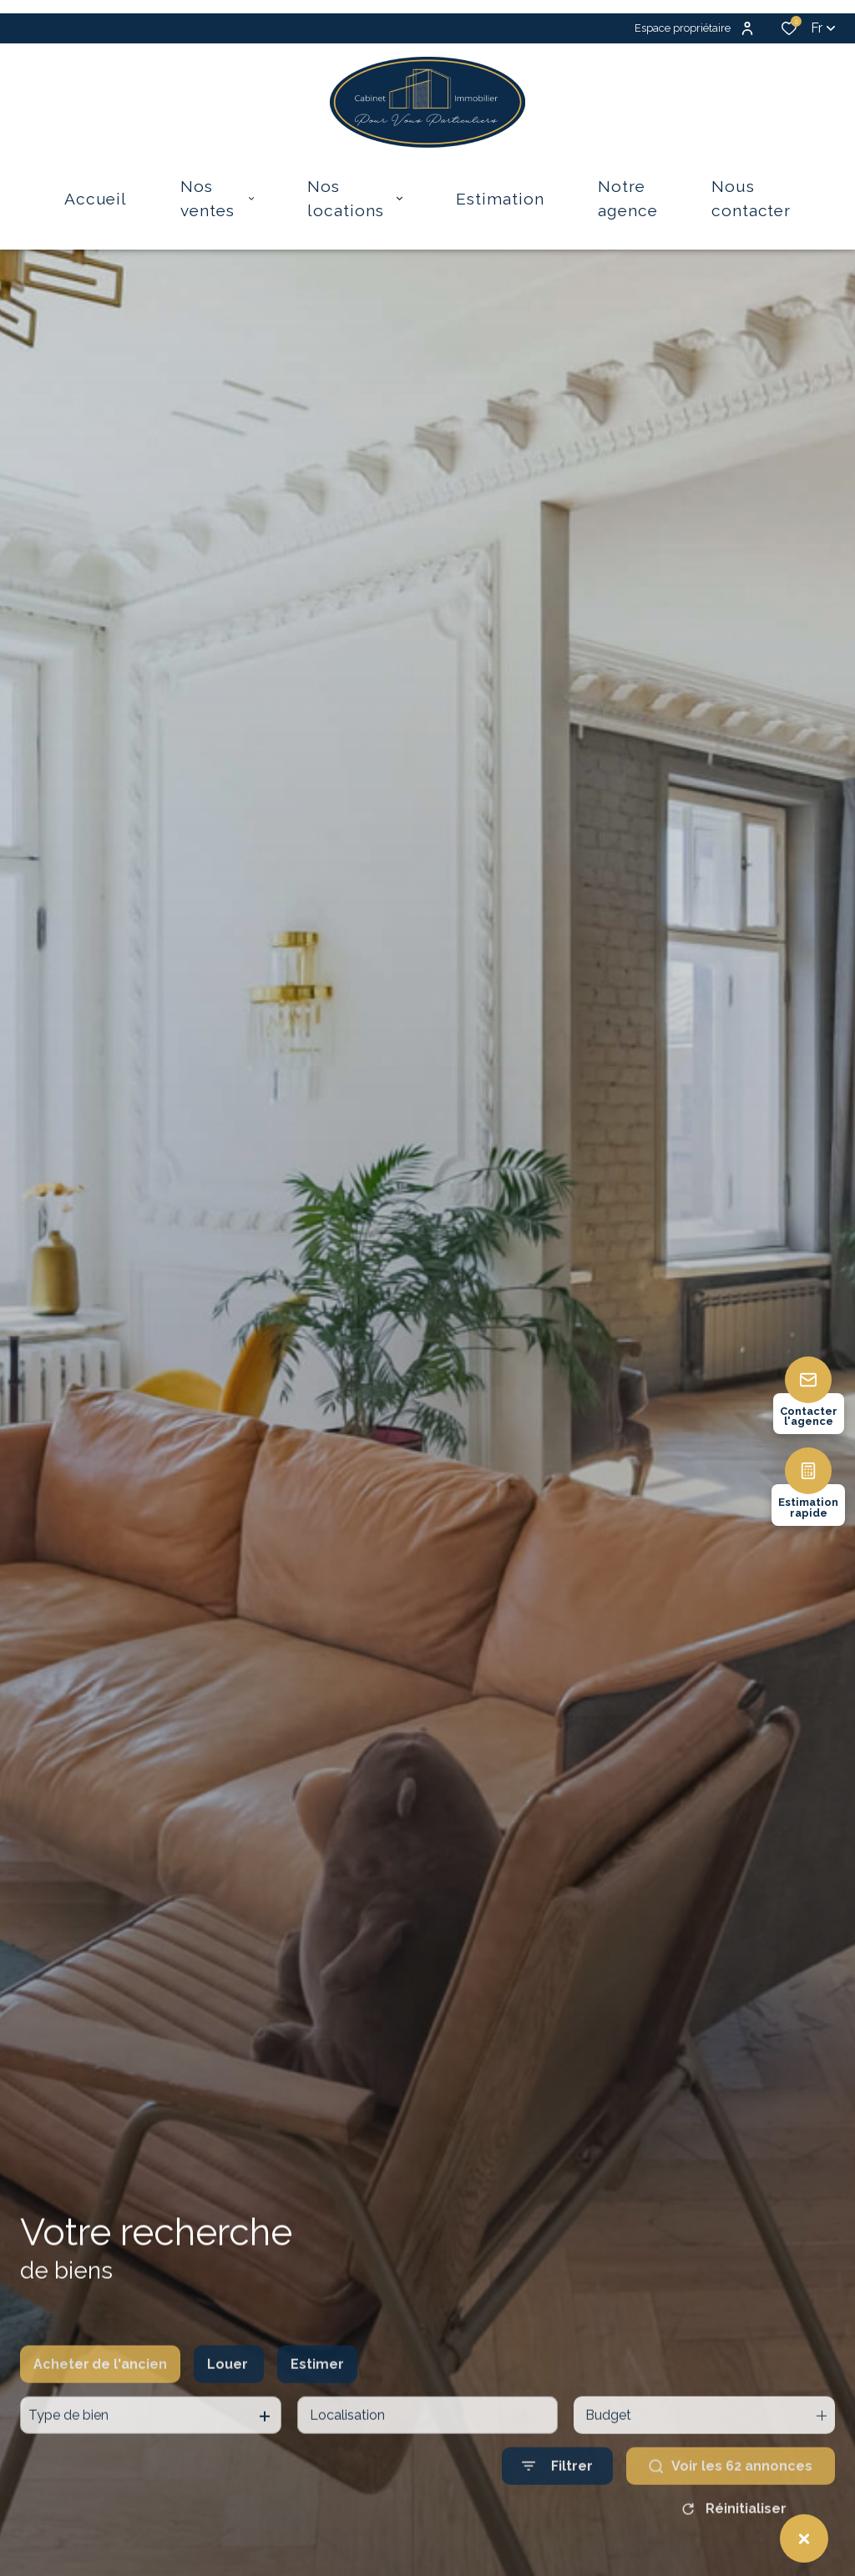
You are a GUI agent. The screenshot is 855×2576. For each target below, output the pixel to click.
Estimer (317, 2402)
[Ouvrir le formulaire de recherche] (557, 2504)
